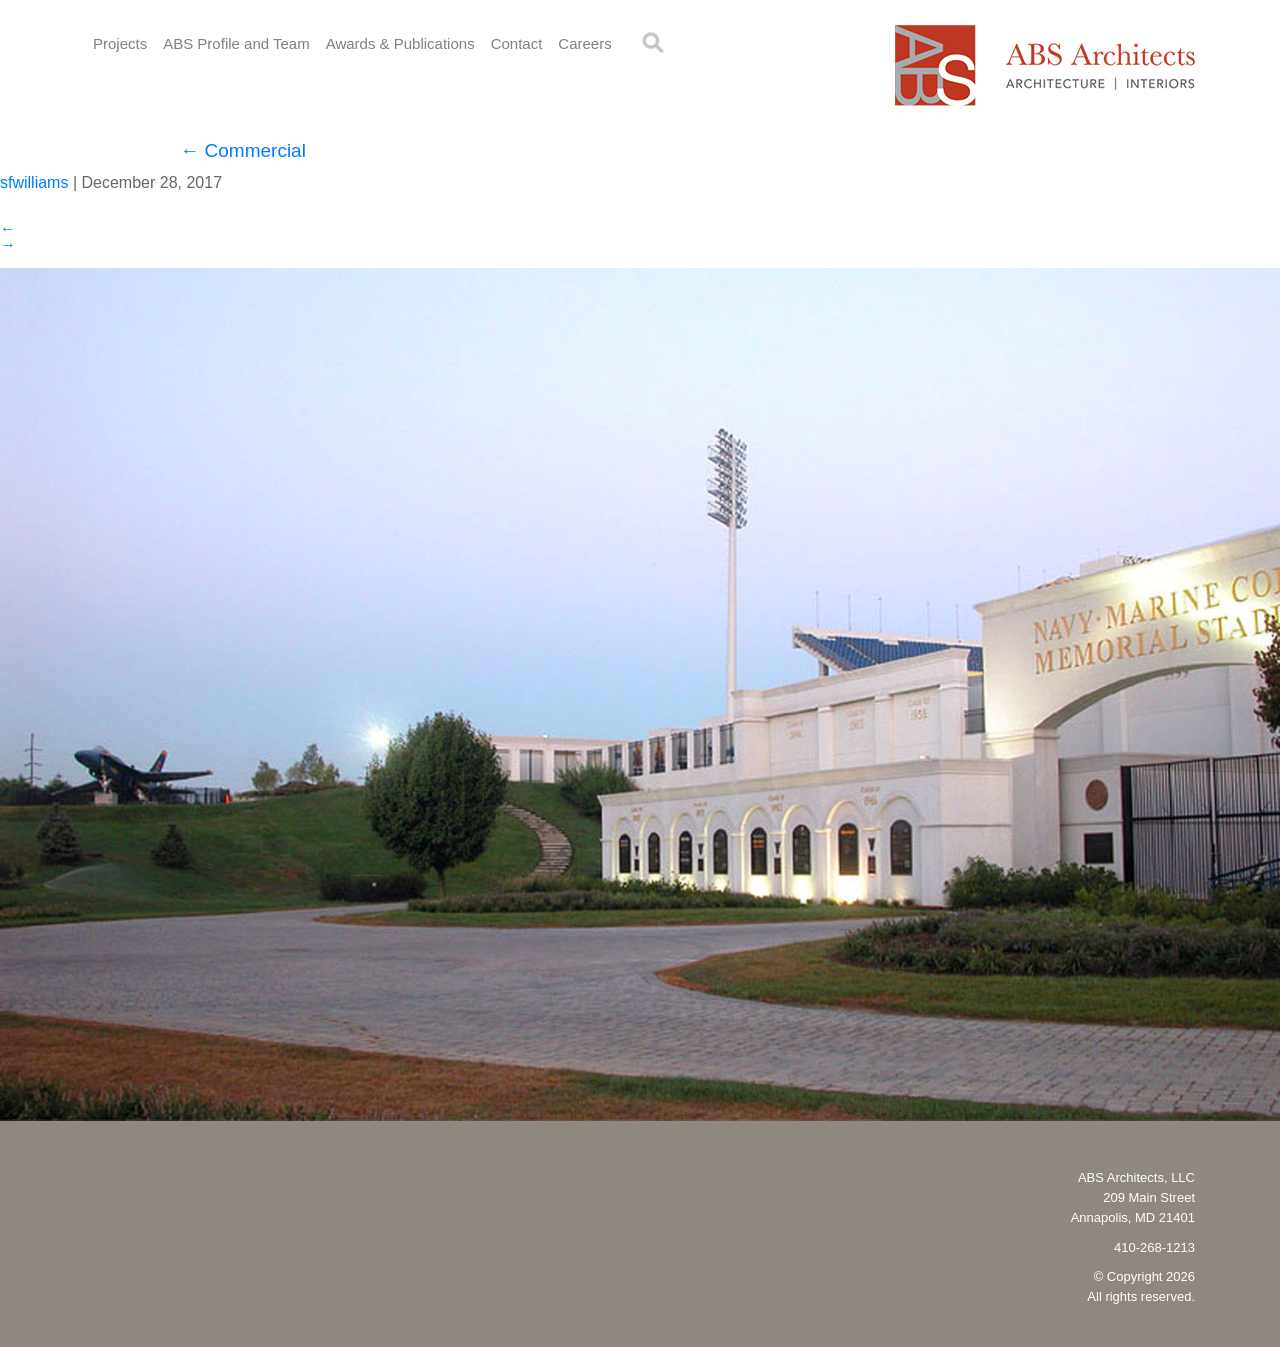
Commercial (243, 150)
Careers (584, 43)
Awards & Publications (400, 43)
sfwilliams (34, 182)
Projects (120, 43)
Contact (517, 43)
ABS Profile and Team (236, 43)
